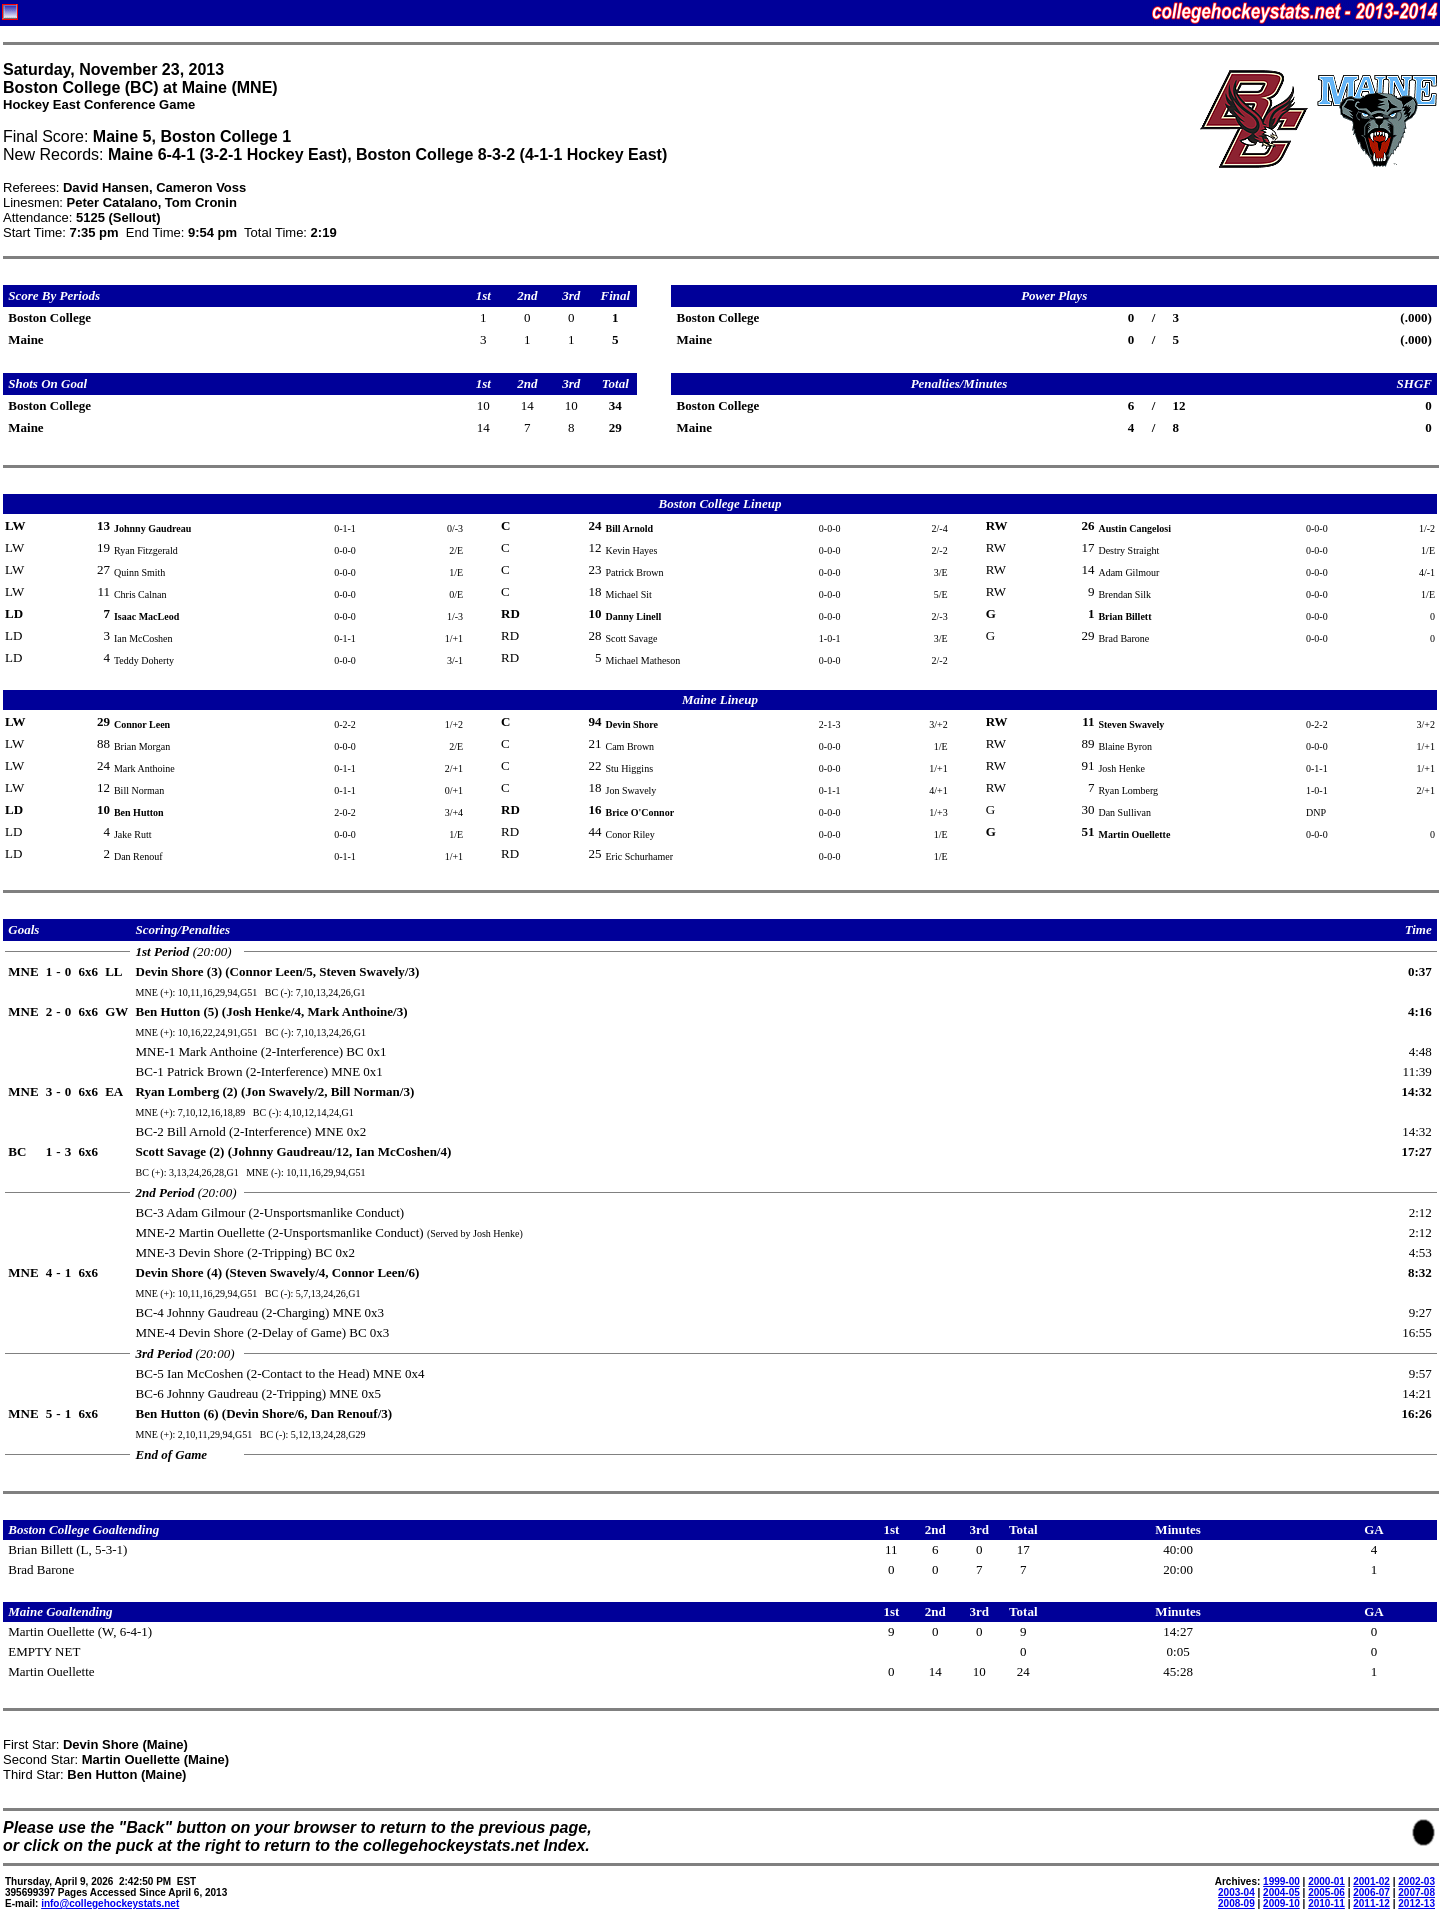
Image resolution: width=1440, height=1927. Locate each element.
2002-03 (1416, 1881)
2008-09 (1236, 1903)
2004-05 (1281, 1892)
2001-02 (1371, 1881)
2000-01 (1326, 1881)
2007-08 (1416, 1892)
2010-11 (1326, 1903)
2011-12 (1371, 1903)
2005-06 (1326, 1892)
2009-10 (1281, 1903)
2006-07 (1371, 1892)
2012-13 (1416, 1903)
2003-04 (1236, 1892)
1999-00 (1281, 1881)
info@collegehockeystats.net (110, 1903)
